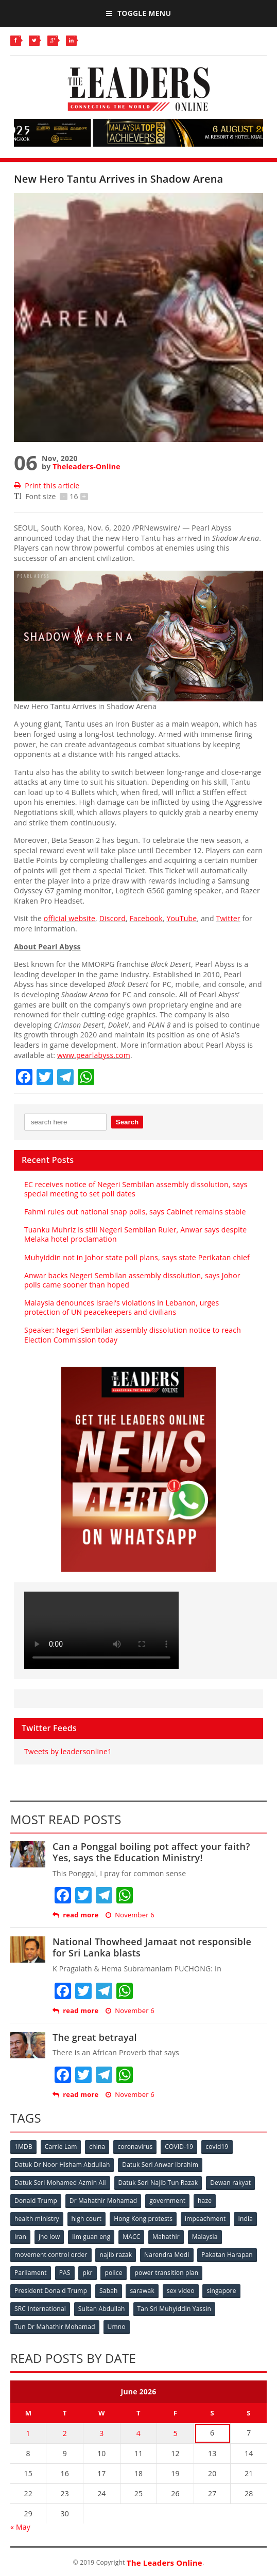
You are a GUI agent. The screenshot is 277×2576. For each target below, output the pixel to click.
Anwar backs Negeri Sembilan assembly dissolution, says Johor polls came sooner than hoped (132, 1280)
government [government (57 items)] (167, 2200)
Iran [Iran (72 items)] (20, 2236)
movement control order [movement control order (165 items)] (51, 2254)
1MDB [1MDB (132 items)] (23, 2146)
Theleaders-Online (86, 466)
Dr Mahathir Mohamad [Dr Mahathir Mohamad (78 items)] (103, 2200)
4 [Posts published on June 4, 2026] (138, 2433)
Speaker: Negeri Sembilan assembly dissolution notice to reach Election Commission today (132, 1334)
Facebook (146, 918)
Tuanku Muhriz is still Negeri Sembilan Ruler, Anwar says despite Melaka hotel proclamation (135, 1234)
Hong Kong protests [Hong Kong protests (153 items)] (143, 2218)
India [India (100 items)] (245, 2218)
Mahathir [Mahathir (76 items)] (166, 2236)
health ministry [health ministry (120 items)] (36, 2218)
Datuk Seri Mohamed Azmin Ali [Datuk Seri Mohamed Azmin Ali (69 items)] (60, 2182)
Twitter (228, 918)
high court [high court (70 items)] (87, 2218)
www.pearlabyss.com (93, 1055)
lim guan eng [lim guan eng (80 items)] (91, 2236)
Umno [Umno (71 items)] (117, 2326)
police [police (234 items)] (113, 2272)
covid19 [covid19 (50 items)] (216, 2146)
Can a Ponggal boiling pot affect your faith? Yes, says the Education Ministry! (151, 1852)
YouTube (181, 918)
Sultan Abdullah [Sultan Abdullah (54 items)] (101, 2308)
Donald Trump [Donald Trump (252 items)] (35, 2200)
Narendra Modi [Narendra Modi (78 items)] (166, 2254)
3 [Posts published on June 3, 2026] (101, 2433)
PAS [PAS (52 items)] (65, 2272)
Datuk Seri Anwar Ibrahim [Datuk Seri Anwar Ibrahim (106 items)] (160, 2164)
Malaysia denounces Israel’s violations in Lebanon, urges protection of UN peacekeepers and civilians (121, 1307)
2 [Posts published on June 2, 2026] (65, 2433)
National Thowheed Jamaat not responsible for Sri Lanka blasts (152, 1947)
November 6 (130, 1915)
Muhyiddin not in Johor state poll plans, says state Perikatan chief (137, 1257)
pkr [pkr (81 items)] (87, 2272)
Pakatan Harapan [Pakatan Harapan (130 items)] (226, 2254)
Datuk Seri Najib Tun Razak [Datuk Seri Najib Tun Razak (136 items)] (158, 2182)
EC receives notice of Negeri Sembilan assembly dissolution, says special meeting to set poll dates (136, 1188)
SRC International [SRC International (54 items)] (40, 2308)
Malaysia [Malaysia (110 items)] (205, 2236)
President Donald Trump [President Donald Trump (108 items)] (50, 2290)
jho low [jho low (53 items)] (49, 2236)
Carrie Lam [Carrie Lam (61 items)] (61, 2146)
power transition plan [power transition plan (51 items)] (166, 2272)
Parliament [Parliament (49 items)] (30, 2272)
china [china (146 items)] (97, 2146)
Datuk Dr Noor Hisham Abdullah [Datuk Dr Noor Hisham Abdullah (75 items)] (62, 2164)
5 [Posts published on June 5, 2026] (175, 2433)
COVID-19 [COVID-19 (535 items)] (179, 2146)
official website (69, 918)
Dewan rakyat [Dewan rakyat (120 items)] (230, 2182)
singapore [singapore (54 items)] (221, 2290)
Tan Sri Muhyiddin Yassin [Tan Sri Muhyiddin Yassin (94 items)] (174, 2308)
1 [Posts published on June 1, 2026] (28, 2433)
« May (20, 2527)
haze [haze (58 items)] (205, 2200)
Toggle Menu (138, 13)
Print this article (46, 485)
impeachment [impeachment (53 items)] (205, 2218)
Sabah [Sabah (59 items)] (108, 2290)
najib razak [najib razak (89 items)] (115, 2254)
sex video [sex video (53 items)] (181, 2290)
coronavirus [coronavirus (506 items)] (134, 2146)
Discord (112, 918)
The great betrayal (95, 2037)
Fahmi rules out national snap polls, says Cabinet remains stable (135, 1211)
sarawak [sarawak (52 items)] (142, 2290)
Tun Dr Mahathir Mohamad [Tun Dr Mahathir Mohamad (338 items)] (54, 2326)
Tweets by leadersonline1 (68, 1751)
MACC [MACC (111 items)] (131, 2236)
